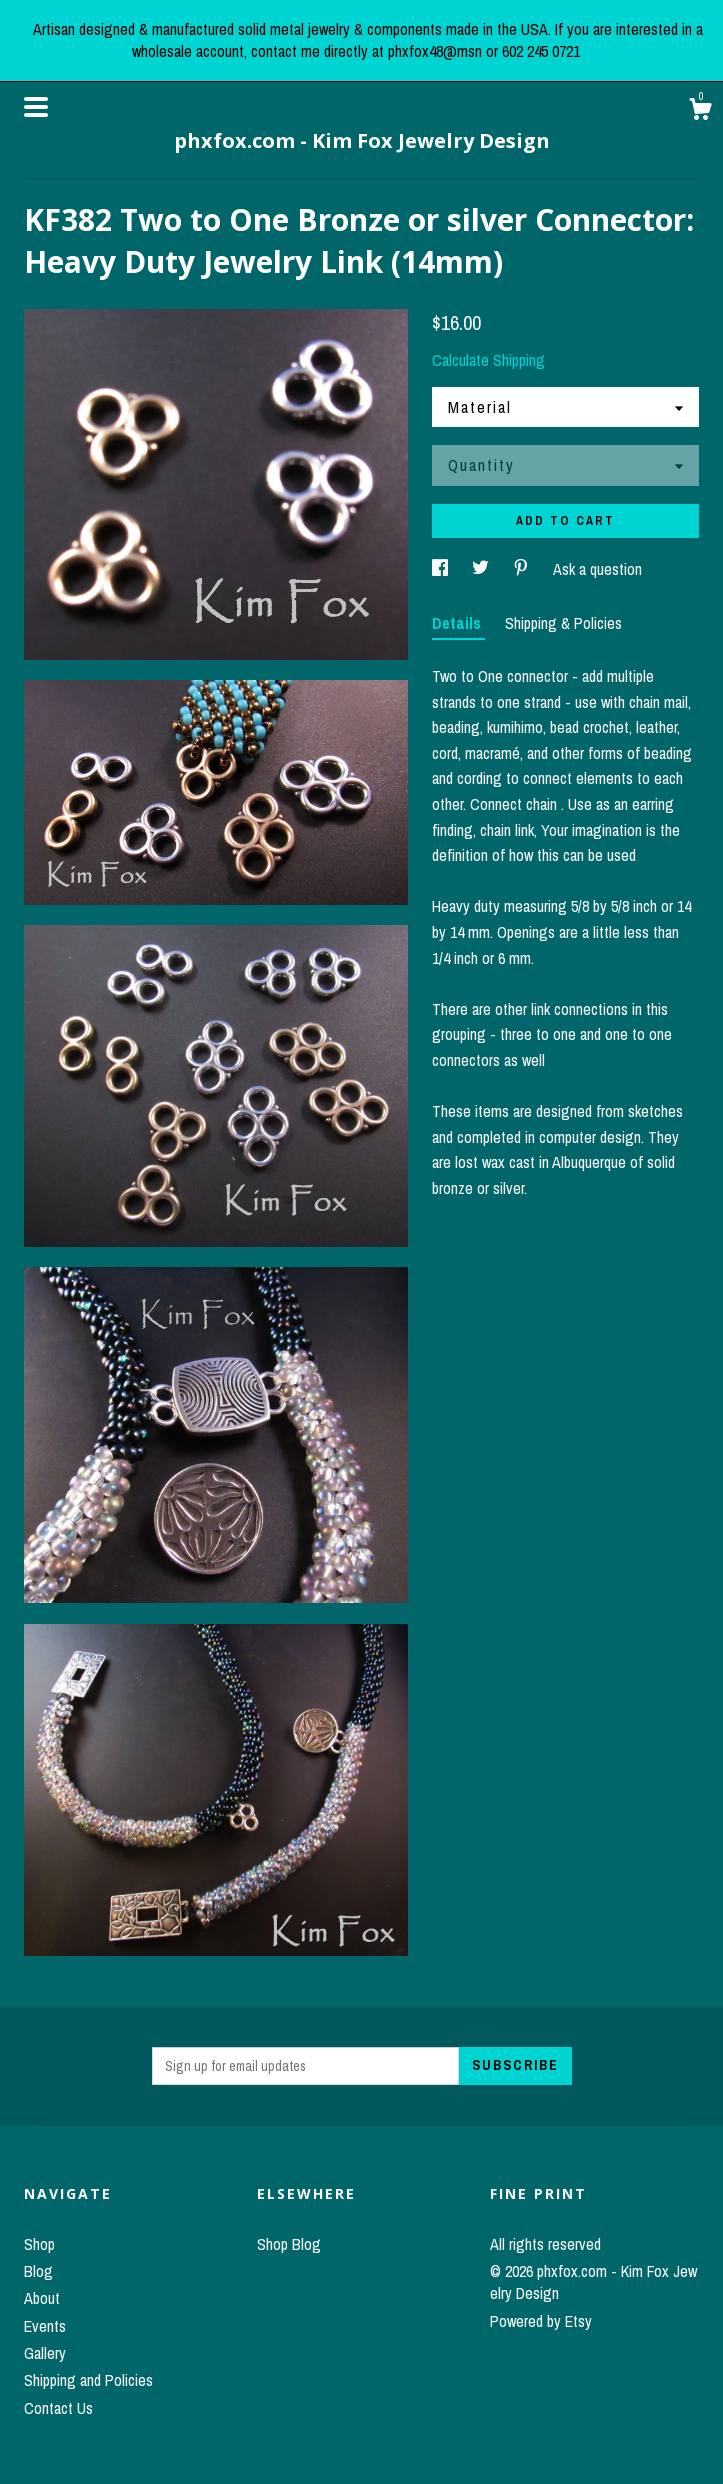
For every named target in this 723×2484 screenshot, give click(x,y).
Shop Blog (289, 2244)
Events (45, 2326)
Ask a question (597, 569)
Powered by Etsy (541, 2321)
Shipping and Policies (88, 2380)
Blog (38, 2271)
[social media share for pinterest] (523, 569)
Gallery (45, 2353)
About (42, 2298)
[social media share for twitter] (482, 569)
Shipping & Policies (563, 623)
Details (458, 623)
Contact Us (58, 2408)
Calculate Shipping (488, 360)
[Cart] (700, 112)
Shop (39, 2244)
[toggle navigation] (36, 107)
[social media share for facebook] (442, 569)
